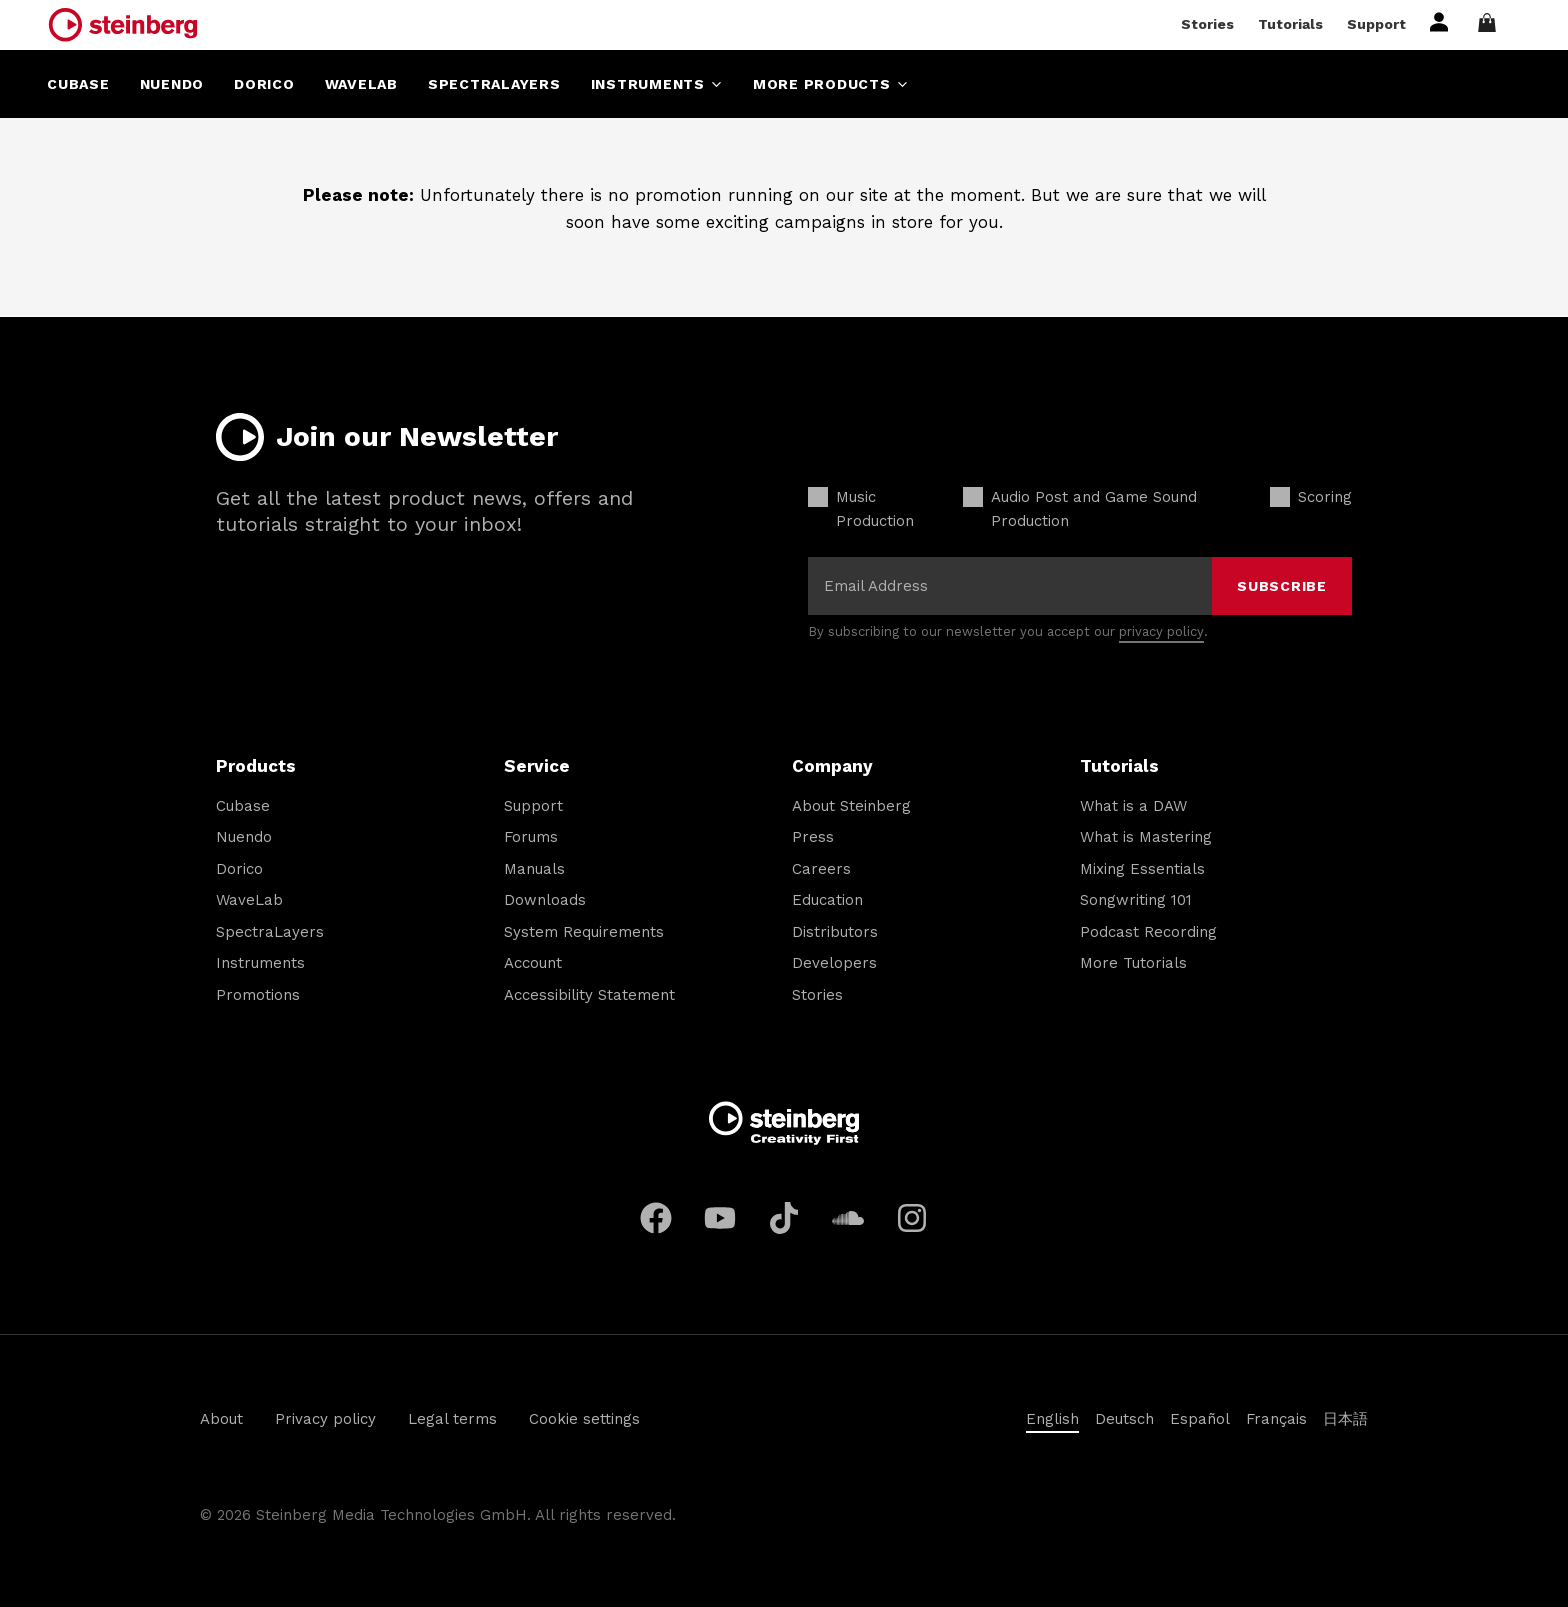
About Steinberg (851, 806)
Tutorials (1290, 24)
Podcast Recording (1148, 932)
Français (1276, 1419)
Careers (821, 869)
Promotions (258, 995)
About (221, 1419)
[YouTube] (720, 1218)
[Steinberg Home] (123, 25)
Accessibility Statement (589, 995)
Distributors (835, 932)
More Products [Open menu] (831, 84)
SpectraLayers (270, 932)
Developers (834, 963)
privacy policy (1161, 631)
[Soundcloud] (848, 1218)
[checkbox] (818, 497)
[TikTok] (784, 1218)
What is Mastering (1146, 837)
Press (813, 837)
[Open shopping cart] (1496, 24)
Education (827, 900)
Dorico (239, 869)
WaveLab (249, 900)
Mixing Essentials (1142, 869)
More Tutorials (1133, 963)
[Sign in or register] (1439, 27)
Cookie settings (584, 1419)
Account (533, 963)
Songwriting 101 (1136, 900)
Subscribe (1282, 586)
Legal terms (452, 1419)
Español (1200, 1419)
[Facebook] (656, 1218)
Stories (1207, 24)
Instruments (260, 963)
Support (1376, 24)
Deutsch (1124, 1419)
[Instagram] (912, 1218)
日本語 (1345, 1419)
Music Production (875, 509)
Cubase (243, 806)
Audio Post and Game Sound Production (1094, 509)
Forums (531, 837)
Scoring (1325, 497)
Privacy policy (325, 1419)
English (1052, 1419)
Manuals (534, 869)
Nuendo (244, 837)
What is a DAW (1133, 806)
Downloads (545, 900)
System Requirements (584, 932)
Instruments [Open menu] (657, 84)
